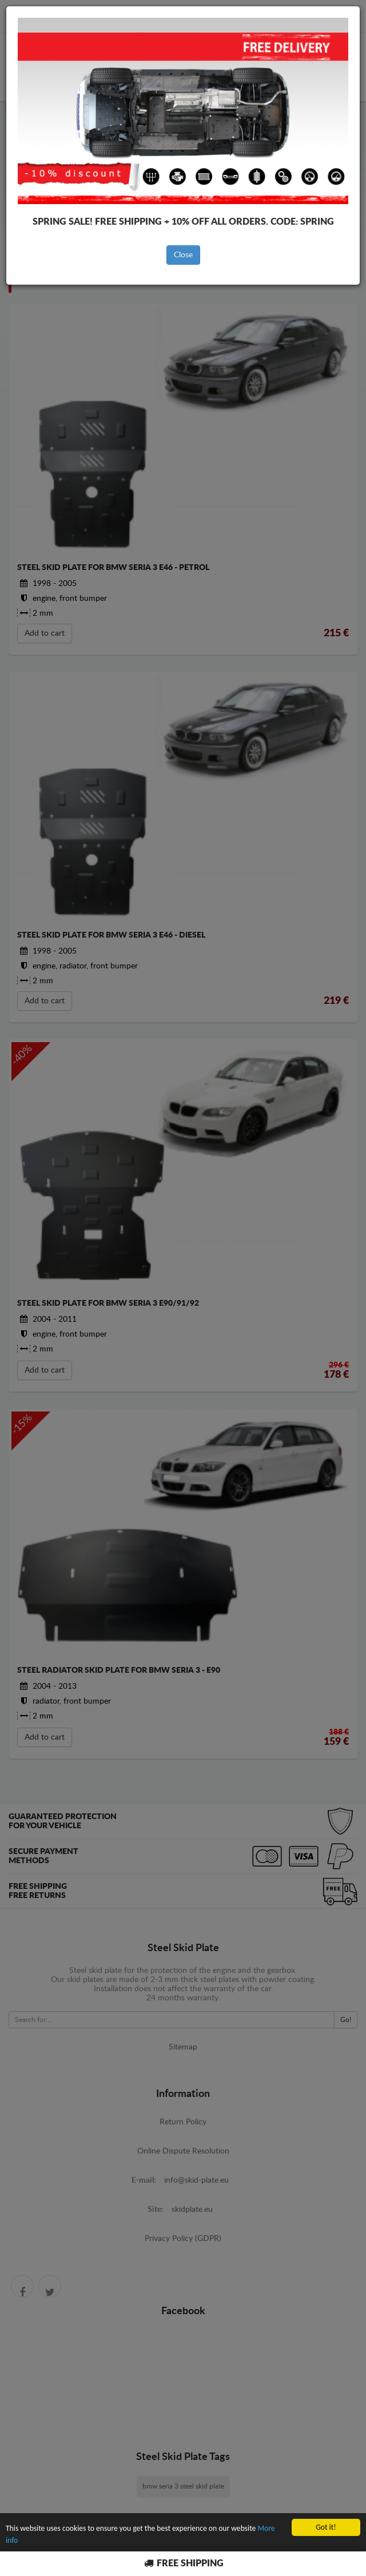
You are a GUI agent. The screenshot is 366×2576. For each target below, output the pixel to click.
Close (183, 255)
